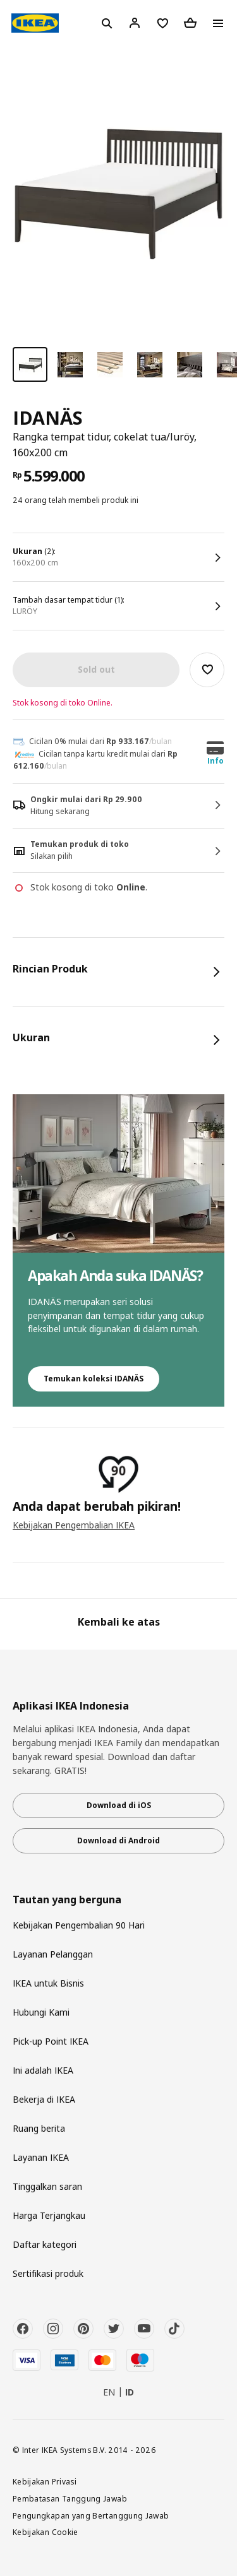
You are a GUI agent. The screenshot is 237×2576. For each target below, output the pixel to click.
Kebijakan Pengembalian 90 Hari (79, 1925)
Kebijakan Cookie (45, 2532)
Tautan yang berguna (67, 1900)
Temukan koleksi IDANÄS (93, 1378)
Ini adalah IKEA (43, 2070)
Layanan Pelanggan (53, 1954)
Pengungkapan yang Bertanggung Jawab (91, 2515)
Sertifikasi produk (48, 2273)
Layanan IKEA (41, 2157)
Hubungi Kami (41, 2012)
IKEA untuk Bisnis (48, 1983)
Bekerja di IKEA (44, 2099)
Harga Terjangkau (49, 2215)
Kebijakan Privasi (44, 2481)
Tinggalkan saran (47, 2186)
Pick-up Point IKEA (50, 2041)
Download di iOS (119, 1805)
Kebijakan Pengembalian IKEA (74, 1525)
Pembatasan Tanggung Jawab (70, 2498)
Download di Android (118, 1840)
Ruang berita (39, 2128)
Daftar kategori (44, 2244)
